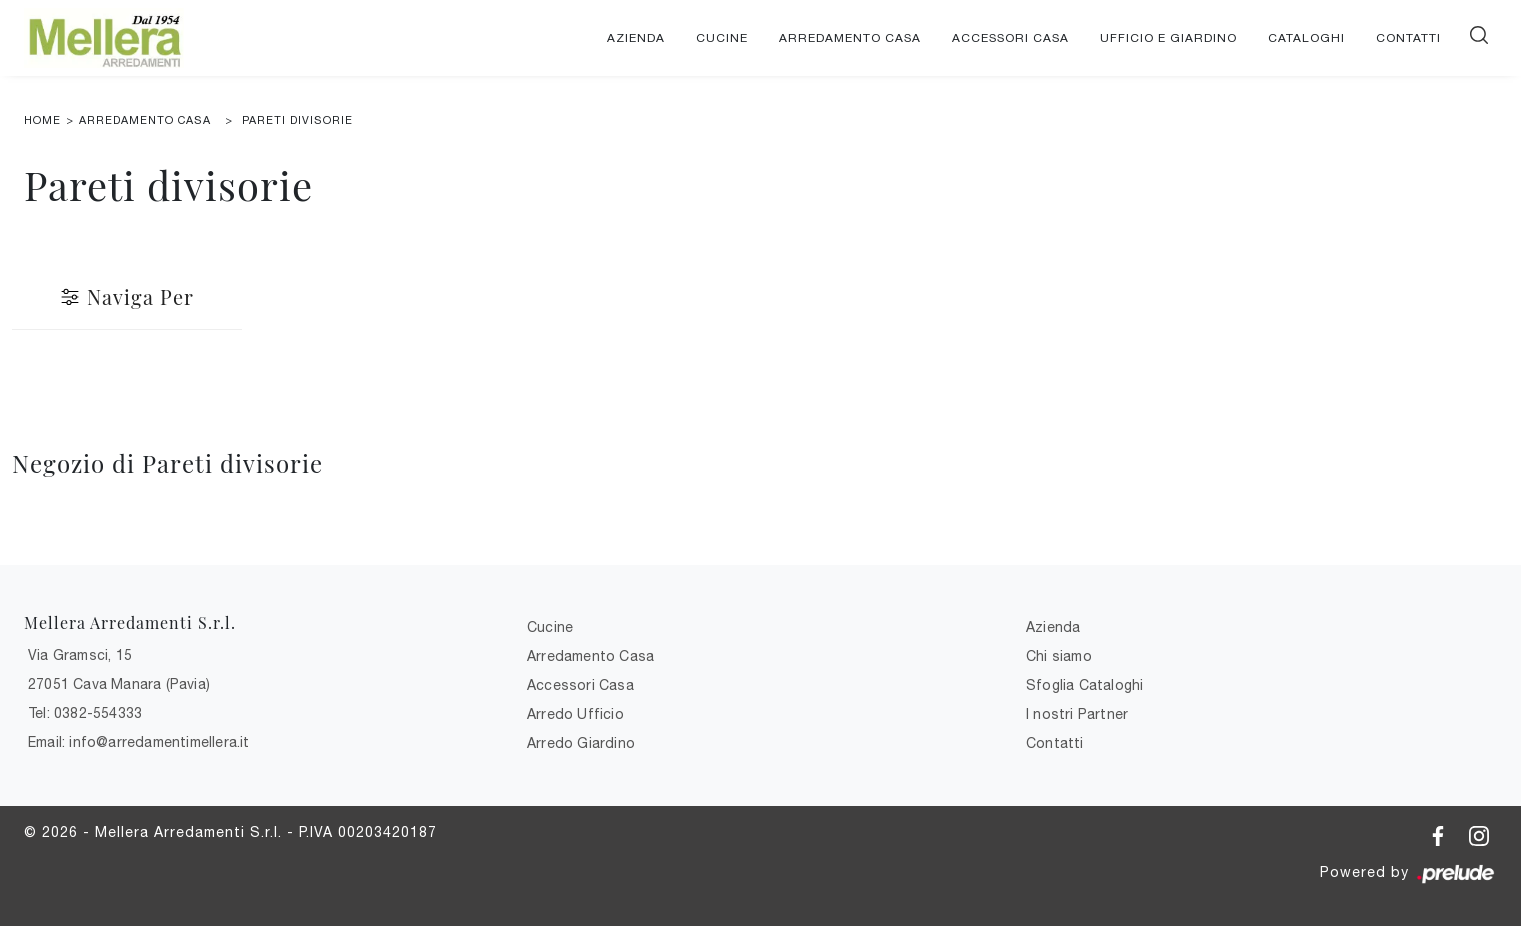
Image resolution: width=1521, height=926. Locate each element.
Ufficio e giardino (1168, 38)
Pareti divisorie (297, 120)
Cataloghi (1306, 38)
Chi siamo (1059, 656)
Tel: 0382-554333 (85, 713)
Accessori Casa (1010, 38)
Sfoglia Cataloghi (1084, 685)
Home (42, 120)
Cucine (722, 38)
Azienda (636, 38)
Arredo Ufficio (575, 714)
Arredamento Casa (850, 38)
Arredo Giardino (581, 743)
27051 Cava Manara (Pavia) (119, 684)
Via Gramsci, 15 (80, 655)
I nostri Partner (1077, 714)
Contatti (1408, 38)
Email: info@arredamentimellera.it (139, 742)
